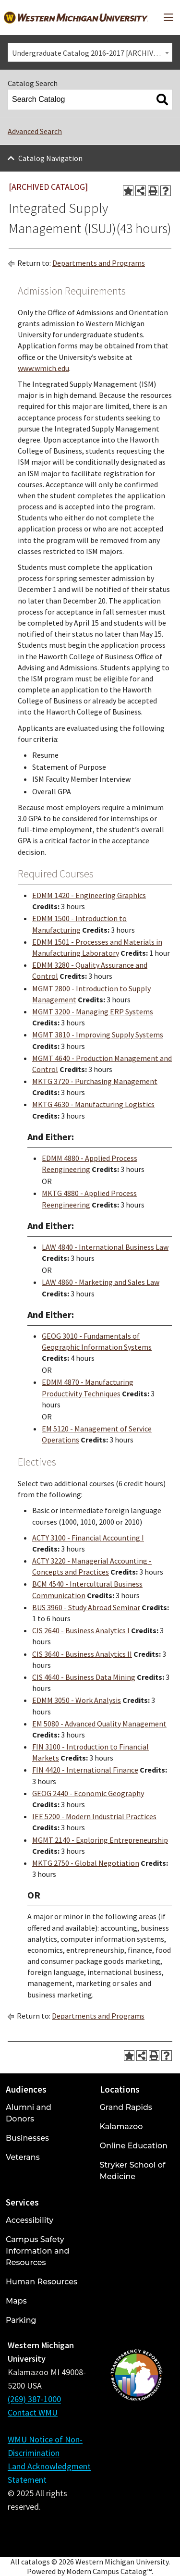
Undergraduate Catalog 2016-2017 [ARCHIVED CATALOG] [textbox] (92, 53)
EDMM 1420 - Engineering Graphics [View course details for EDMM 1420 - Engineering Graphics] (89, 895)
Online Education (134, 2145)
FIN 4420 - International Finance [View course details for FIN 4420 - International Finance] (85, 1770)
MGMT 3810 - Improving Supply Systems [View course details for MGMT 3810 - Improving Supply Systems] (97, 1034)
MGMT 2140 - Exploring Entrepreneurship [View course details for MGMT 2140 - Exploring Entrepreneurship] (100, 1840)
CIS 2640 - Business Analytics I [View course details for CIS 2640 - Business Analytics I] (81, 1630)
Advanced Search (35, 131)
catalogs (35, 2561)
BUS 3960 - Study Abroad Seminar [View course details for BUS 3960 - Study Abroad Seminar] (86, 1607)
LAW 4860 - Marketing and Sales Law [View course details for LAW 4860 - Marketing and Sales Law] (100, 1282)
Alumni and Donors (28, 2113)
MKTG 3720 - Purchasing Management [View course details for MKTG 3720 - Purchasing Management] (94, 1081)
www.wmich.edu (43, 368)
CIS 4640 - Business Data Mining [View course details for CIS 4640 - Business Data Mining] (83, 1677)
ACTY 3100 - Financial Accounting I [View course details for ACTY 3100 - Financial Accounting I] (88, 1537)
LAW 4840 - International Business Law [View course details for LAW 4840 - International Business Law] (105, 1247)
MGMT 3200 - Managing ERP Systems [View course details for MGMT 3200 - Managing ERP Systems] (92, 1011)
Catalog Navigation (50, 158)
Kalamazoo (121, 2126)
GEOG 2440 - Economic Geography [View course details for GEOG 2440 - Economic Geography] (88, 1793)
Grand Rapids (126, 2107)
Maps (16, 2300)
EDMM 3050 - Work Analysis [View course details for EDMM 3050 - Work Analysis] (76, 1700)
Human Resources (41, 2281)
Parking (21, 2320)
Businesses (27, 2138)
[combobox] (90, 52)
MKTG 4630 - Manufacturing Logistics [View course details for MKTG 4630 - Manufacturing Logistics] (93, 1104)
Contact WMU (33, 2412)
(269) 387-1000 (34, 2398)
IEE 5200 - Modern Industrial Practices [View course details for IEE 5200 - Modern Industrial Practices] (94, 1816)
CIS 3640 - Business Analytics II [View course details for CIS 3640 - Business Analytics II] (82, 1654)
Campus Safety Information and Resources (37, 2251)
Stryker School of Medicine (133, 2170)
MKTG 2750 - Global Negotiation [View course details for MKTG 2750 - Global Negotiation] (85, 1863)
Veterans (23, 2157)
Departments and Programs (98, 263)
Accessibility (29, 2220)
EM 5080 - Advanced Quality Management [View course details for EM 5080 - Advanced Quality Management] (99, 1723)
